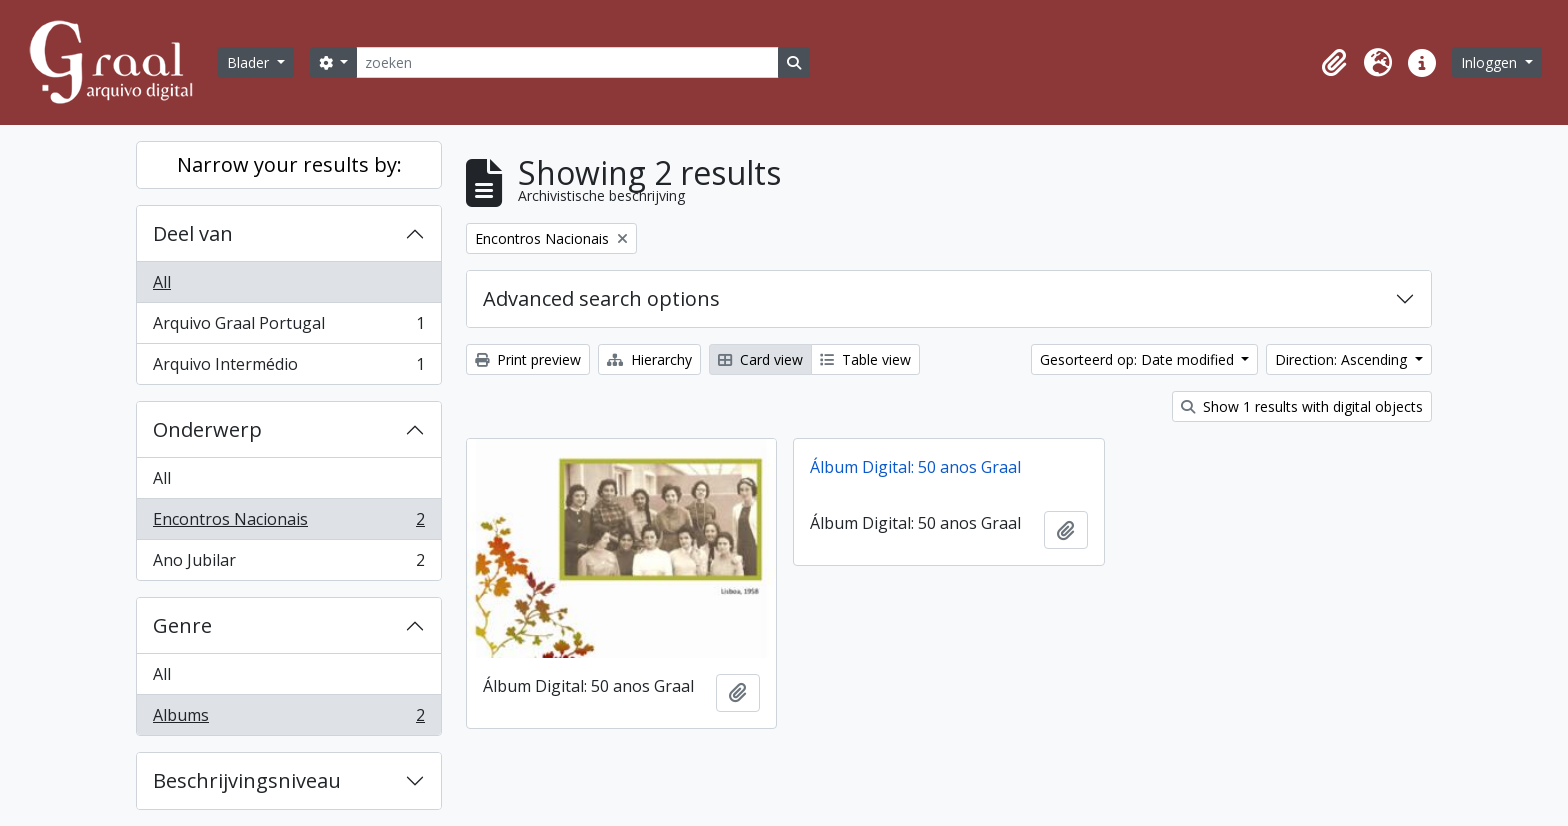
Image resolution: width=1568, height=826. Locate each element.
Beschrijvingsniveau (247, 780)
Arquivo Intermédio (288, 368)
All (162, 282)
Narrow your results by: (289, 164)
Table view (865, 359)
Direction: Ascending (1343, 359)
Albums (288, 719)
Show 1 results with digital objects (1302, 406)
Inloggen (1491, 62)
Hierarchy (649, 359)
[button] (1334, 63)
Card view (760, 359)
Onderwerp (207, 429)
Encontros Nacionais (288, 523)
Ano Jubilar (288, 564)
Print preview (528, 359)
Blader (250, 62)
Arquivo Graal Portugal (288, 327)
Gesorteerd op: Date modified (1139, 359)
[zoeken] (567, 62)
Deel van (193, 233)
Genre (182, 625)
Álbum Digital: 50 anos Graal (915, 467)
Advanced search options (601, 298)
